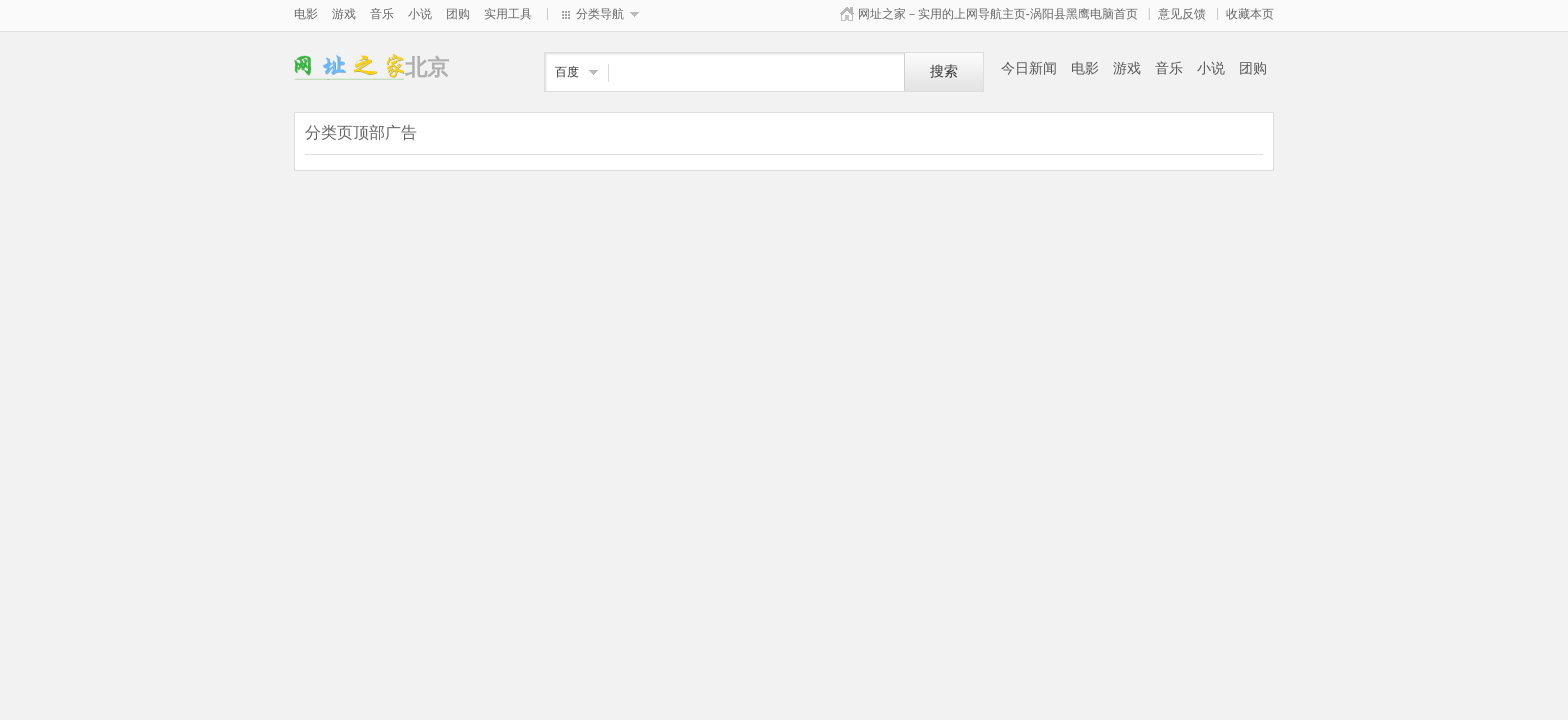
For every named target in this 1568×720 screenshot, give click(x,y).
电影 (306, 14)
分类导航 (600, 14)
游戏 (344, 14)
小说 (420, 14)
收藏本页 (1250, 14)
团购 (458, 14)
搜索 (944, 71)
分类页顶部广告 (361, 132)
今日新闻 (1029, 68)
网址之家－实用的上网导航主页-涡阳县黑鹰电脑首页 (998, 14)
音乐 (382, 14)
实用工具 (508, 14)
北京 (349, 67)
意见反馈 (1182, 14)
